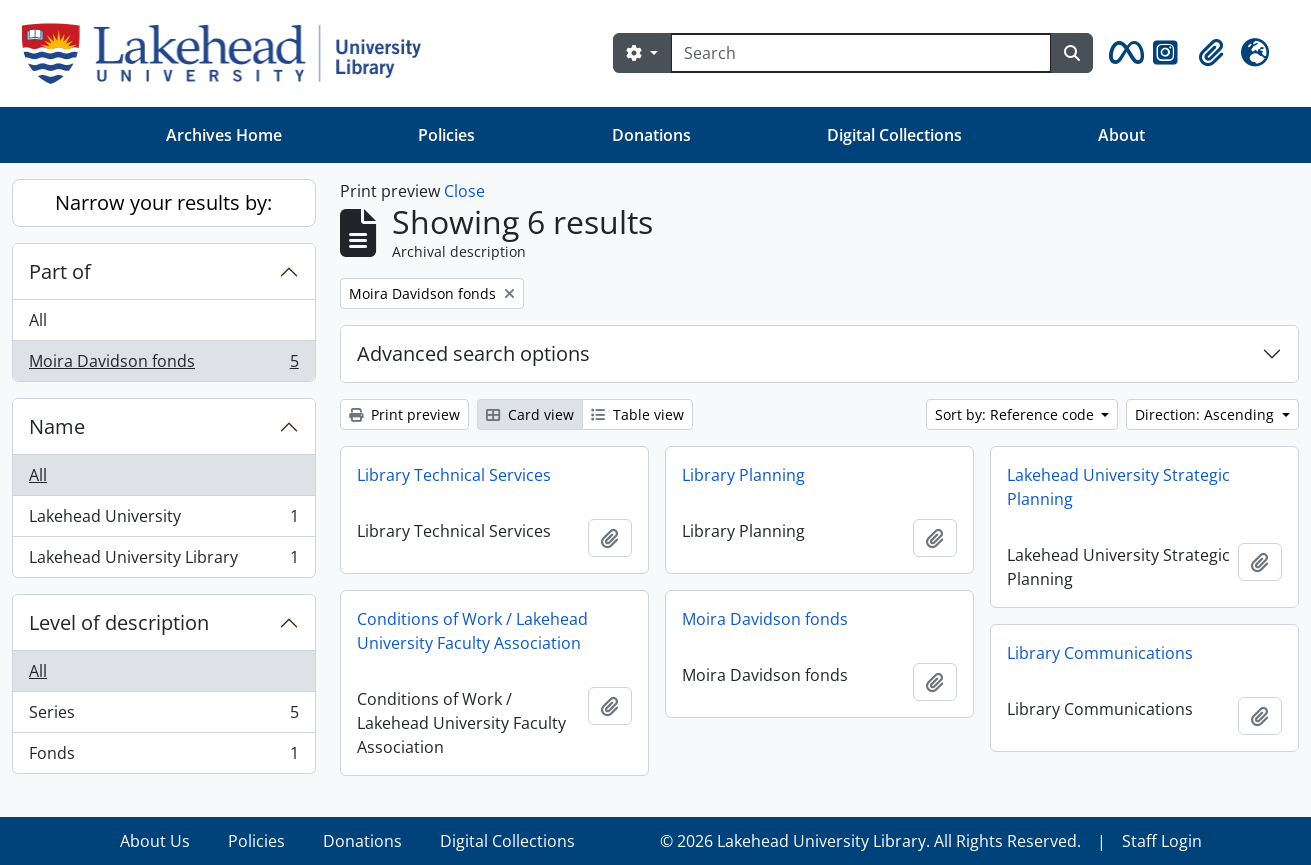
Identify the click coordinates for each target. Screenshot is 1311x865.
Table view (637, 414)
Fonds (163, 757)
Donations (651, 135)
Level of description (119, 622)
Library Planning (743, 475)
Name (57, 426)
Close (464, 191)
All (38, 320)
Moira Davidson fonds (163, 365)
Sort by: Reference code (1016, 414)
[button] (1123, 53)
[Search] (861, 53)
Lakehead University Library (163, 561)
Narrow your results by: (163, 202)
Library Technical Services (454, 475)
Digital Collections (894, 135)
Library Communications (1100, 653)
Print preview (404, 414)
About (1121, 135)
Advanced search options (473, 353)
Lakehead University (163, 520)
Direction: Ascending (1206, 414)
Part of (60, 271)
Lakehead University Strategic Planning (1118, 487)
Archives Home (224, 135)
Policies (446, 135)
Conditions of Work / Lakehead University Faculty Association (472, 631)
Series (163, 716)
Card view (530, 414)
